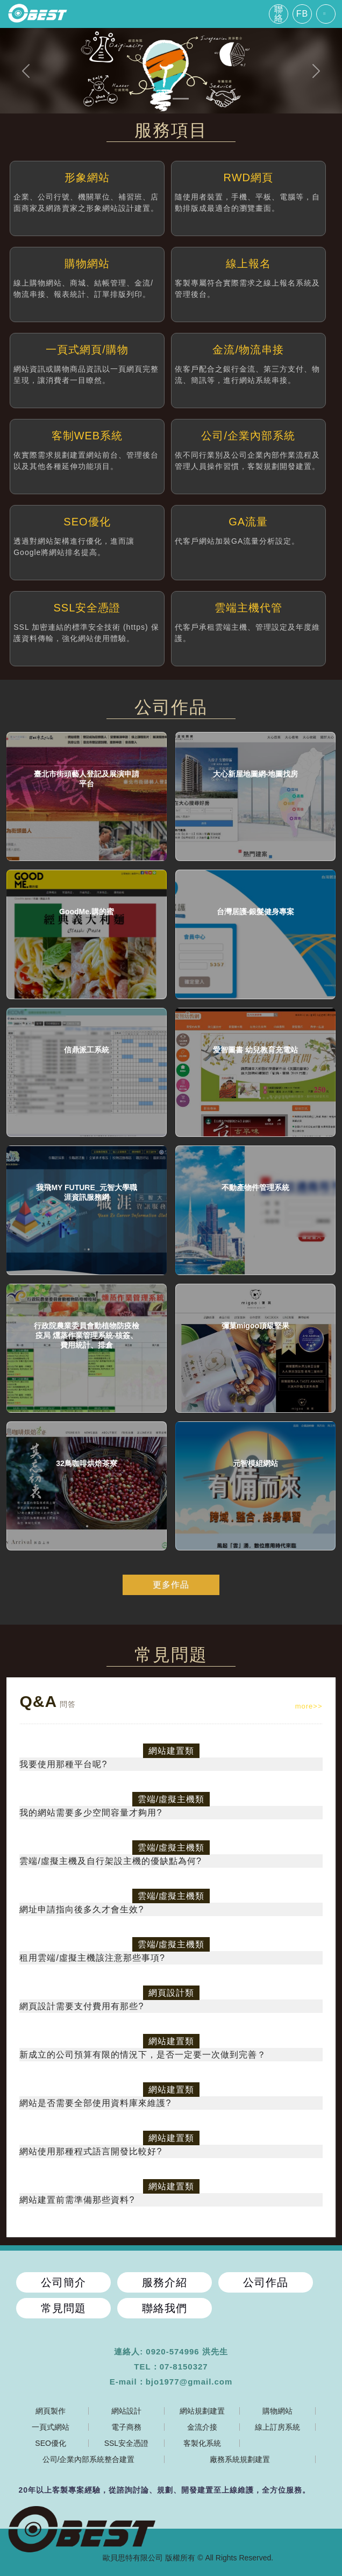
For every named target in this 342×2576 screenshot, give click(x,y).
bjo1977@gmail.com (189, 2381)
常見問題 (63, 2308)
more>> (309, 1706)
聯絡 (278, 14)
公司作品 (265, 2282)
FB (302, 13)
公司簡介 (63, 2282)
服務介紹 (164, 2282)
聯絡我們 (164, 2308)
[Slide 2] (181, 98)
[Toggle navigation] (326, 14)
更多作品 (171, 1584)
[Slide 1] (161, 98)
